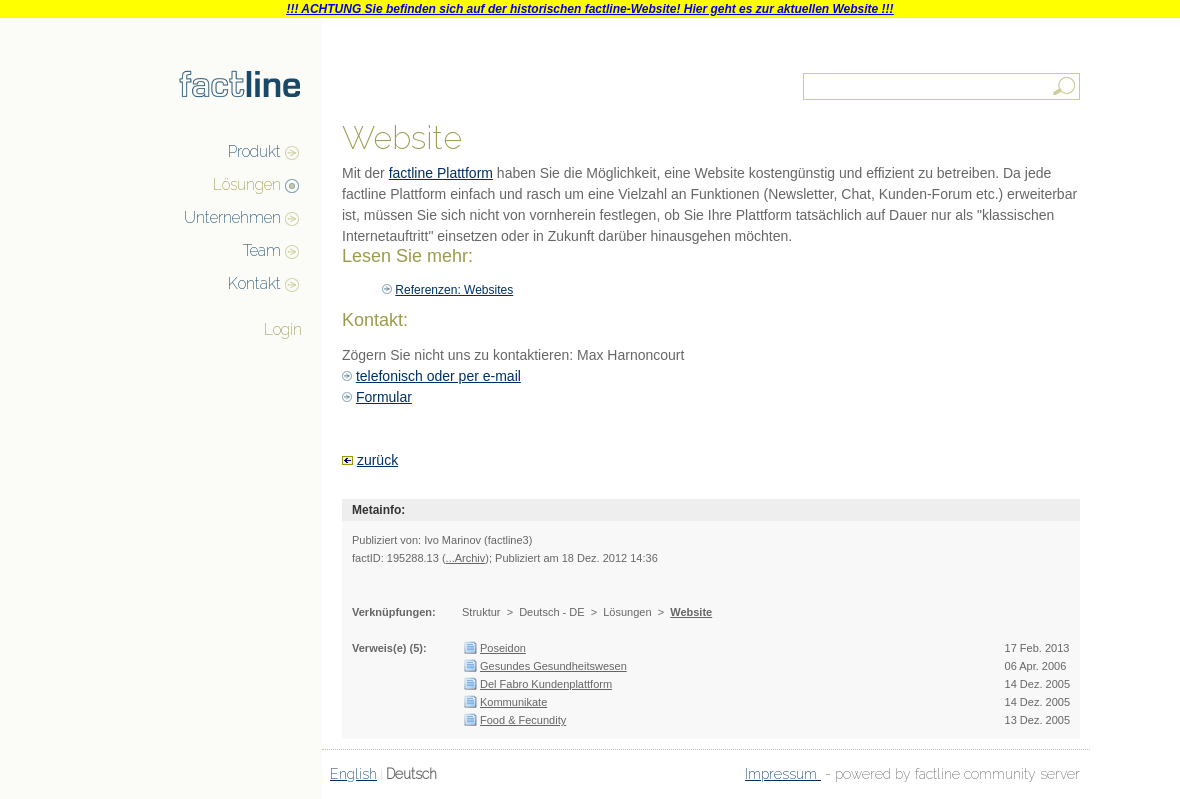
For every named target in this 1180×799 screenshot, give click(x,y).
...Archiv (466, 558)
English (353, 774)
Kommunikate (513, 702)
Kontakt (254, 283)
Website (691, 612)
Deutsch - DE (551, 612)
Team (262, 250)
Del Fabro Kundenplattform (546, 684)
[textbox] (943, 86)
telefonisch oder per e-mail (438, 376)
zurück (377, 460)
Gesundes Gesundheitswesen (553, 666)
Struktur (481, 612)
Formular (384, 397)
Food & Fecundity (523, 720)
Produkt (254, 151)
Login (283, 329)
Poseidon (503, 648)
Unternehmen (232, 217)
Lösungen (247, 184)
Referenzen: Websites (454, 290)
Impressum (783, 774)
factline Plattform (441, 173)
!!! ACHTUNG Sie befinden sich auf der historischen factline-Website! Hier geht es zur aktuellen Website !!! (589, 9)
